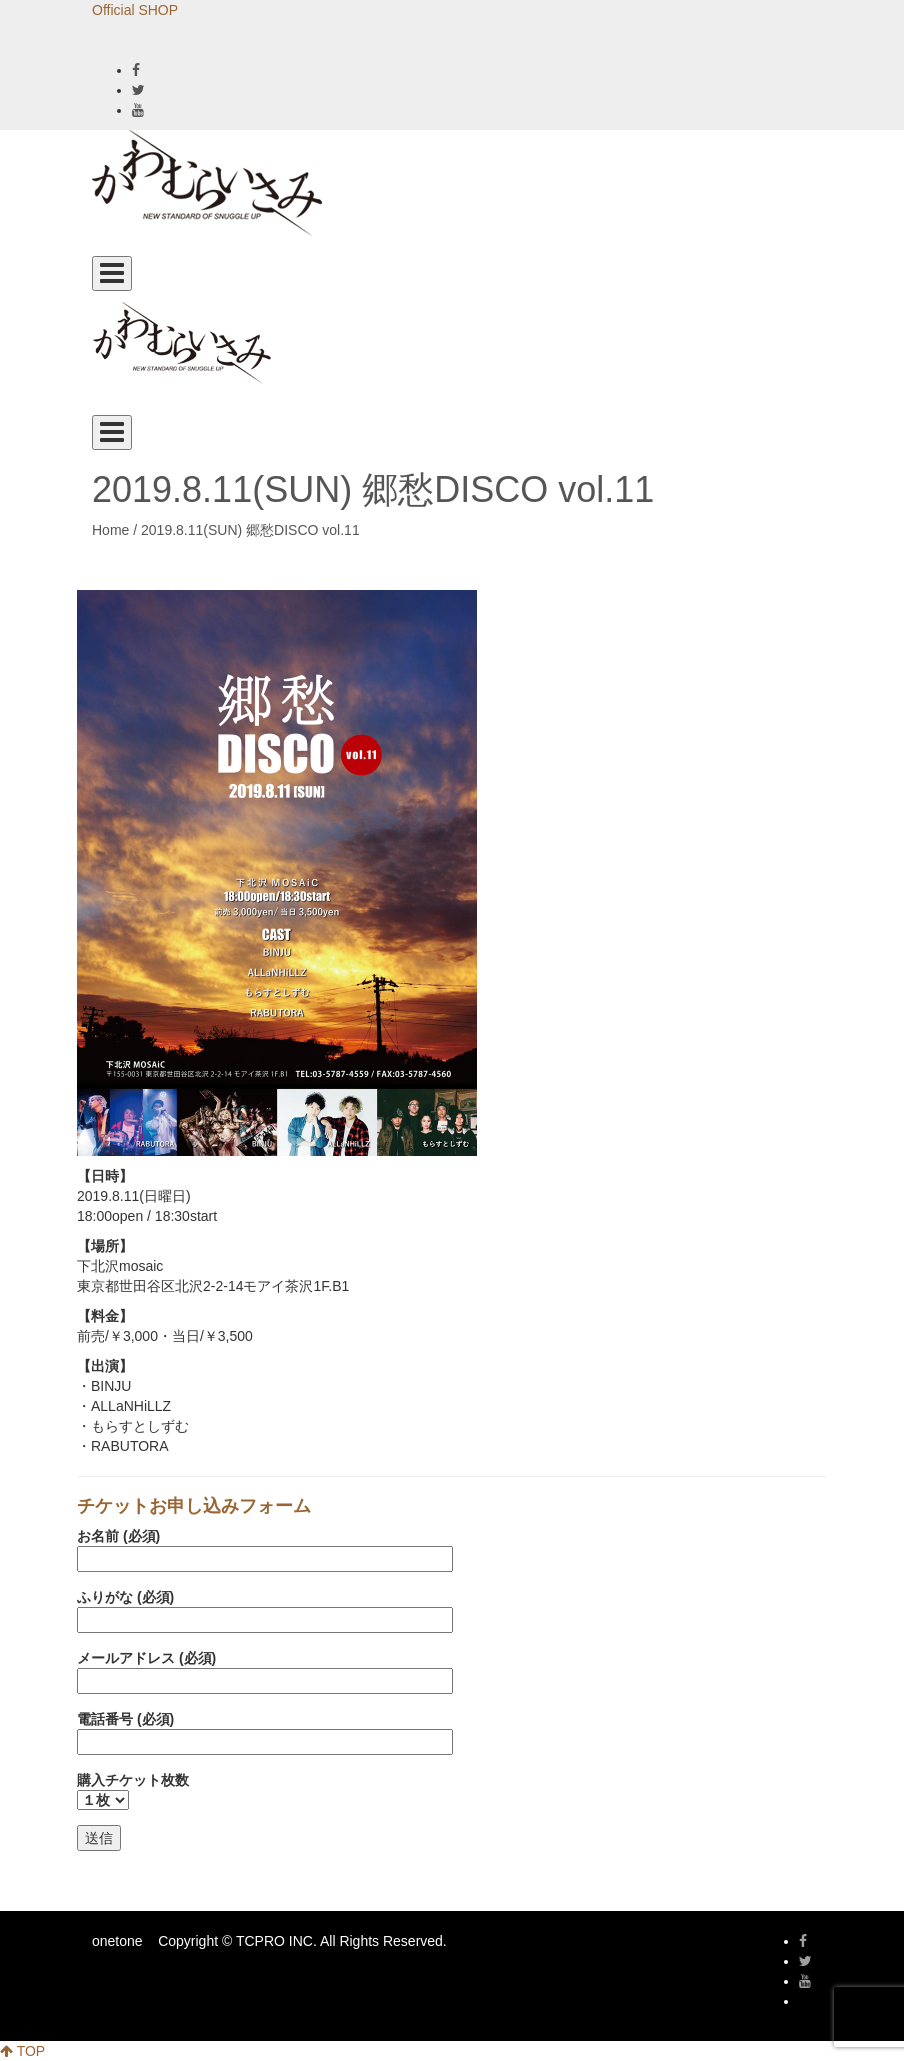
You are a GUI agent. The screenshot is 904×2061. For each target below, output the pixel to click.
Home (110, 530)
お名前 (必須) (265, 1547)
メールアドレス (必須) (265, 1669)
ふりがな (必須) (265, 1608)
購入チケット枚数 (133, 1790)
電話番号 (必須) (265, 1730)
